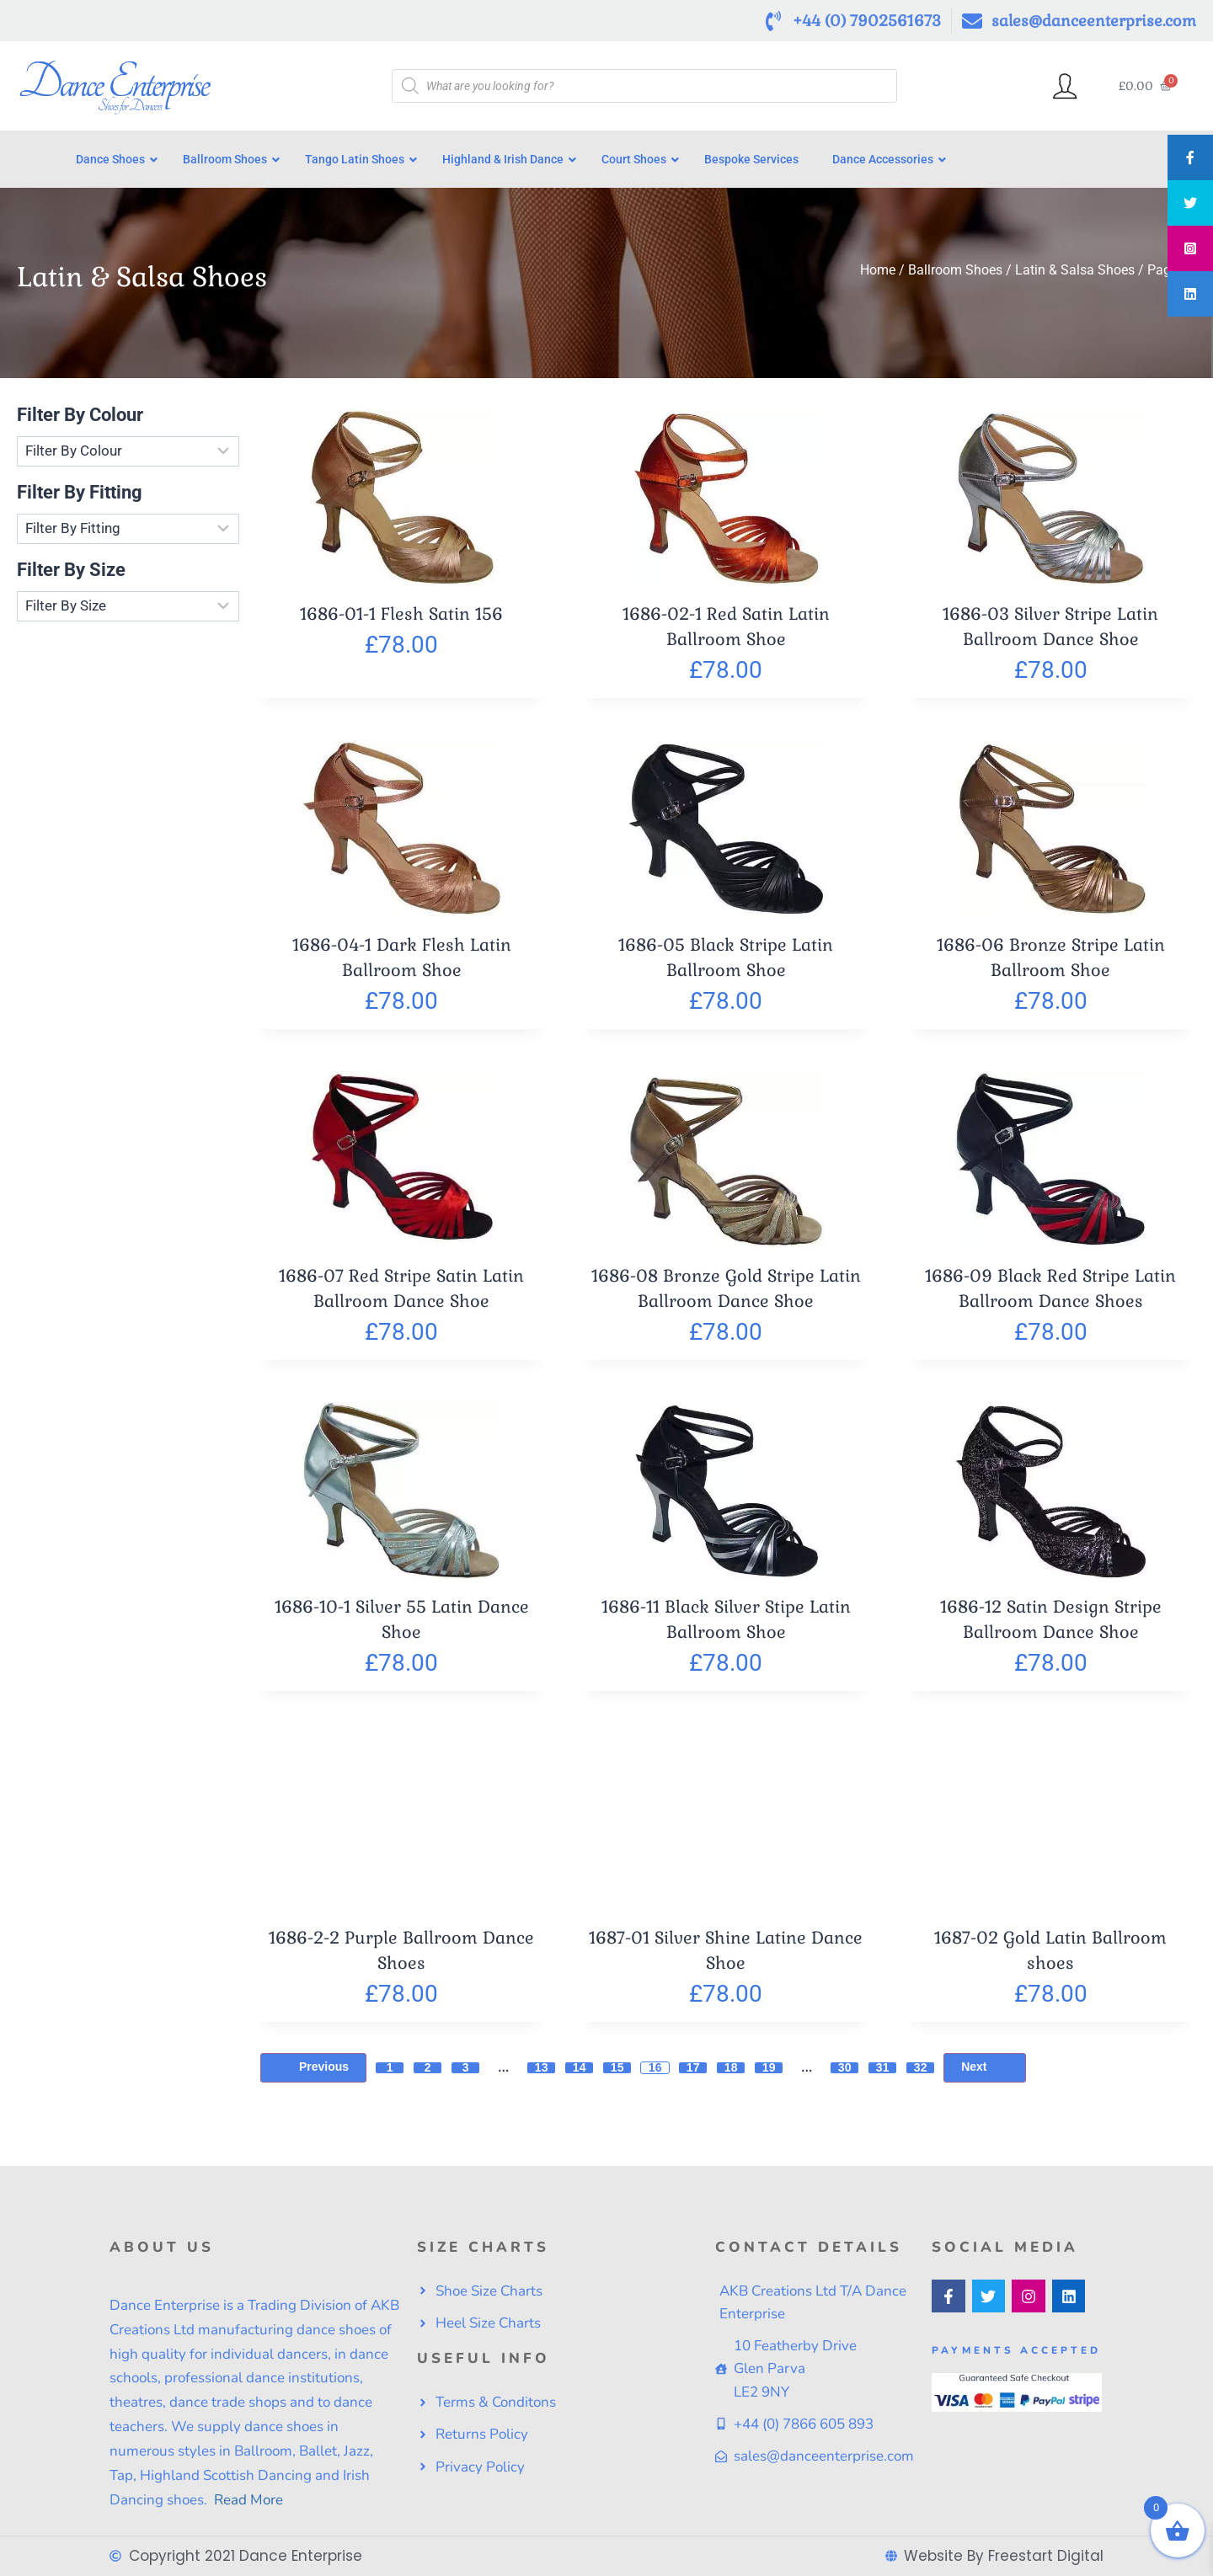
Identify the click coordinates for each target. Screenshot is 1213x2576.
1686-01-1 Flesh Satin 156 (401, 621)
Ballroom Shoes (955, 278)
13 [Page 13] (541, 2075)
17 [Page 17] (693, 2075)
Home (877, 278)
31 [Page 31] (883, 2075)
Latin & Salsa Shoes (1075, 278)
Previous (313, 2075)
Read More (247, 2499)
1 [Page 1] (390, 2075)
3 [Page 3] (465, 2075)
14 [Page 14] (579, 2075)
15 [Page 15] (617, 2075)
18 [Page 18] (731, 2075)
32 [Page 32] (920, 2075)
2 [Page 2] (428, 2075)
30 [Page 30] (845, 2075)
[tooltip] (1190, 157)
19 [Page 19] (769, 2075)
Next (984, 2075)
